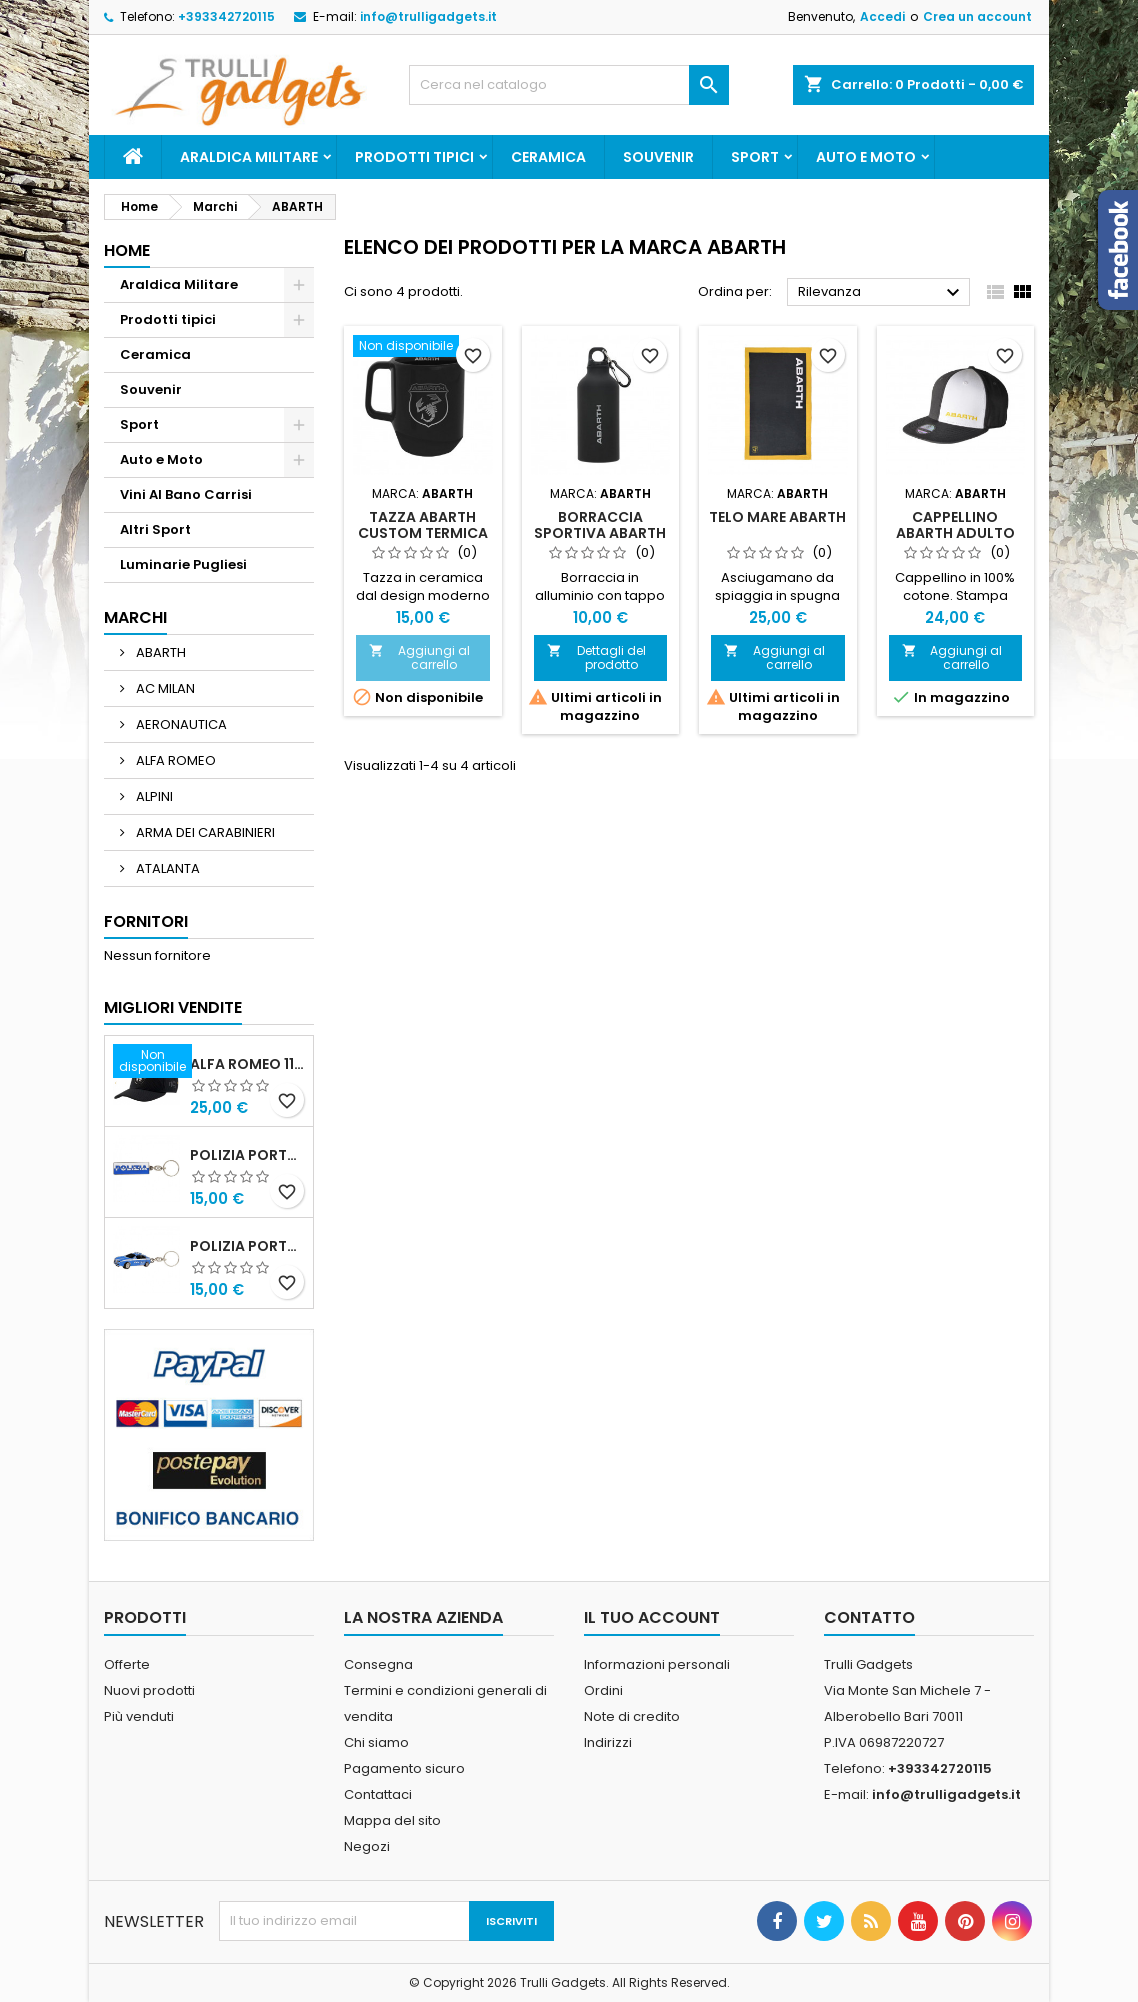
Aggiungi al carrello (419, 657)
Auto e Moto (866, 157)
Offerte (127, 1664)
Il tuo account (652, 1617)
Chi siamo (376, 1742)
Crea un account (977, 16)
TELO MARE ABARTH (777, 517)
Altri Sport (155, 529)
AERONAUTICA (180, 724)
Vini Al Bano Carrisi (186, 494)
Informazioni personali (657, 1664)
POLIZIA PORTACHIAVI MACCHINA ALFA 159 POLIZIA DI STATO (247, 1246)
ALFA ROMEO (174, 760)
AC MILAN (164, 688)
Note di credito (632, 1716)
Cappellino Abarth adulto (955, 525)
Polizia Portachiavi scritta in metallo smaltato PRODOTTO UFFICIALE (247, 1155)
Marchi (135, 617)
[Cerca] (569, 85)
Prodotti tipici (414, 157)
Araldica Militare (249, 157)
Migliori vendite (173, 1007)
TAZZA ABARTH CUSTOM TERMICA (423, 525)
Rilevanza (881, 293)
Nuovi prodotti (149, 1690)
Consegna (378, 1664)
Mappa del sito (392, 1820)
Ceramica (548, 157)
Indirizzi (608, 1742)
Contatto (869, 1617)
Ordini (603, 1690)
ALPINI (153, 796)
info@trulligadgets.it (428, 16)
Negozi (367, 1846)
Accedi (882, 16)
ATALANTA (166, 868)
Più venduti (139, 1716)
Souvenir (658, 157)
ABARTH (159, 652)
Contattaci (378, 1794)
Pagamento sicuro (404, 1768)
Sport (755, 157)
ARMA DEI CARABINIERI (204, 832)
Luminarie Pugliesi (183, 564)
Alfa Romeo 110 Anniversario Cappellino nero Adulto (247, 1064)
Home (127, 250)
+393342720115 (226, 16)
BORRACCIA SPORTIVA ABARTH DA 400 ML (600, 533)
